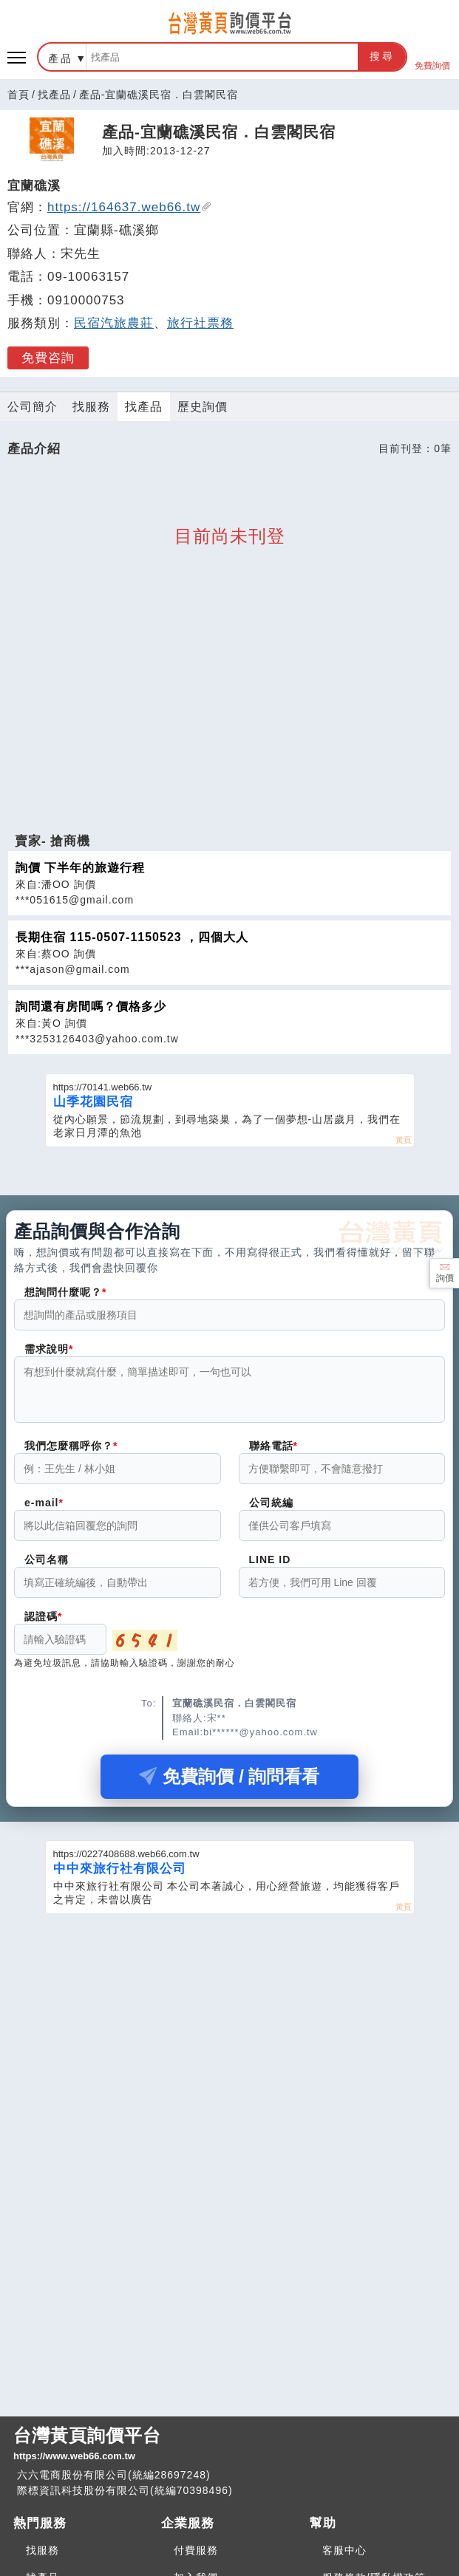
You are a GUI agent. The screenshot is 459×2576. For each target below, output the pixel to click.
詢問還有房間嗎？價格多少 (91, 1006)
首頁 (18, 94)
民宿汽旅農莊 (114, 323)
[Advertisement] (230, 730)
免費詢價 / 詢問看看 (229, 1785)
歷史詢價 (202, 406)
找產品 (54, 94)
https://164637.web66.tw (129, 207)
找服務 (91, 406)
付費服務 (196, 2550)
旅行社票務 (200, 323)
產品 (60, 58)
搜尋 (382, 56)
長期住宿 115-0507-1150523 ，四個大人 (132, 937)
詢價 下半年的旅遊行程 (80, 867)
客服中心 (344, 2550)
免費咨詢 (48, 358)
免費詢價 (432, 57)
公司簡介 (32, 406)
